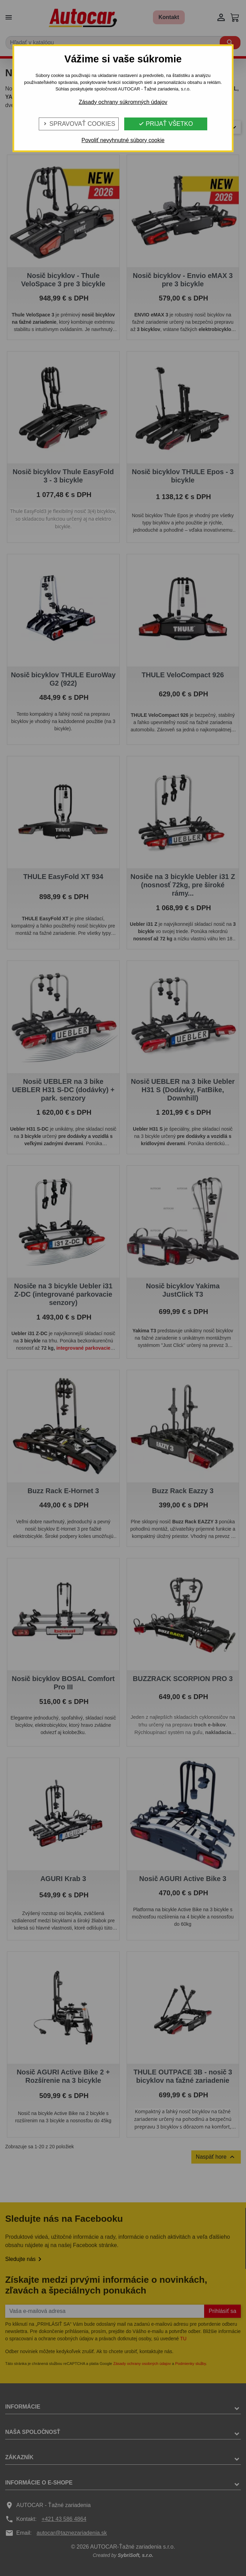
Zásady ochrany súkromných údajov (123, 102)
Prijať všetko (165, 123)
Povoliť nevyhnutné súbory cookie (123, 140)
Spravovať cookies (78, 123)
